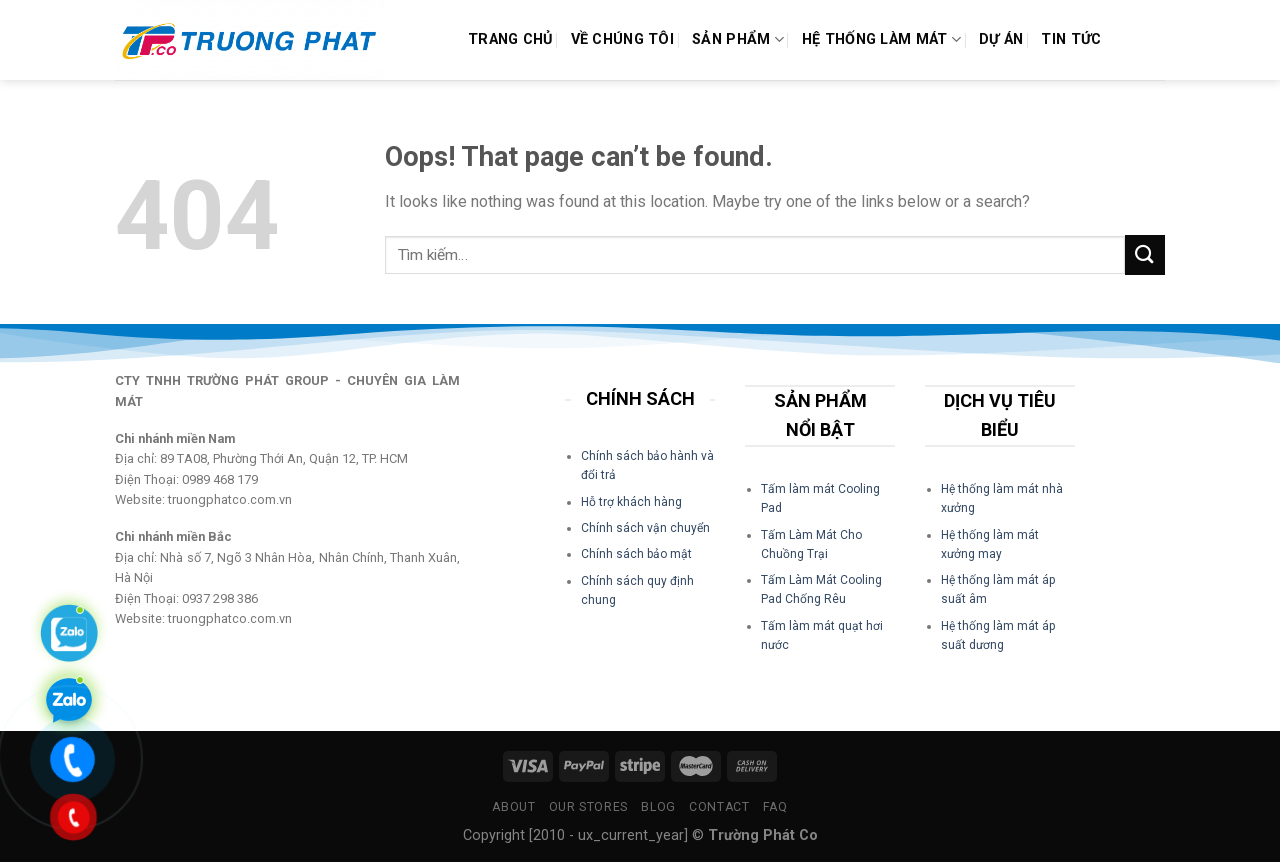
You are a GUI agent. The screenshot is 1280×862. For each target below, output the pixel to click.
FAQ (775, 807)
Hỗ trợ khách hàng (631, 502)
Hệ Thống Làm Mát (881, 39)
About (513, 807)
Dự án (1001, 39)
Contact (719, 807)
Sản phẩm (738, 39)
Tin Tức (1071, 39)
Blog (658, 807)
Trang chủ (510, 39)
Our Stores (588, 807)
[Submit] (1145, 254)
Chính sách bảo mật (636, 554)
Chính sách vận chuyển (645, 528)
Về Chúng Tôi (622, 39)
